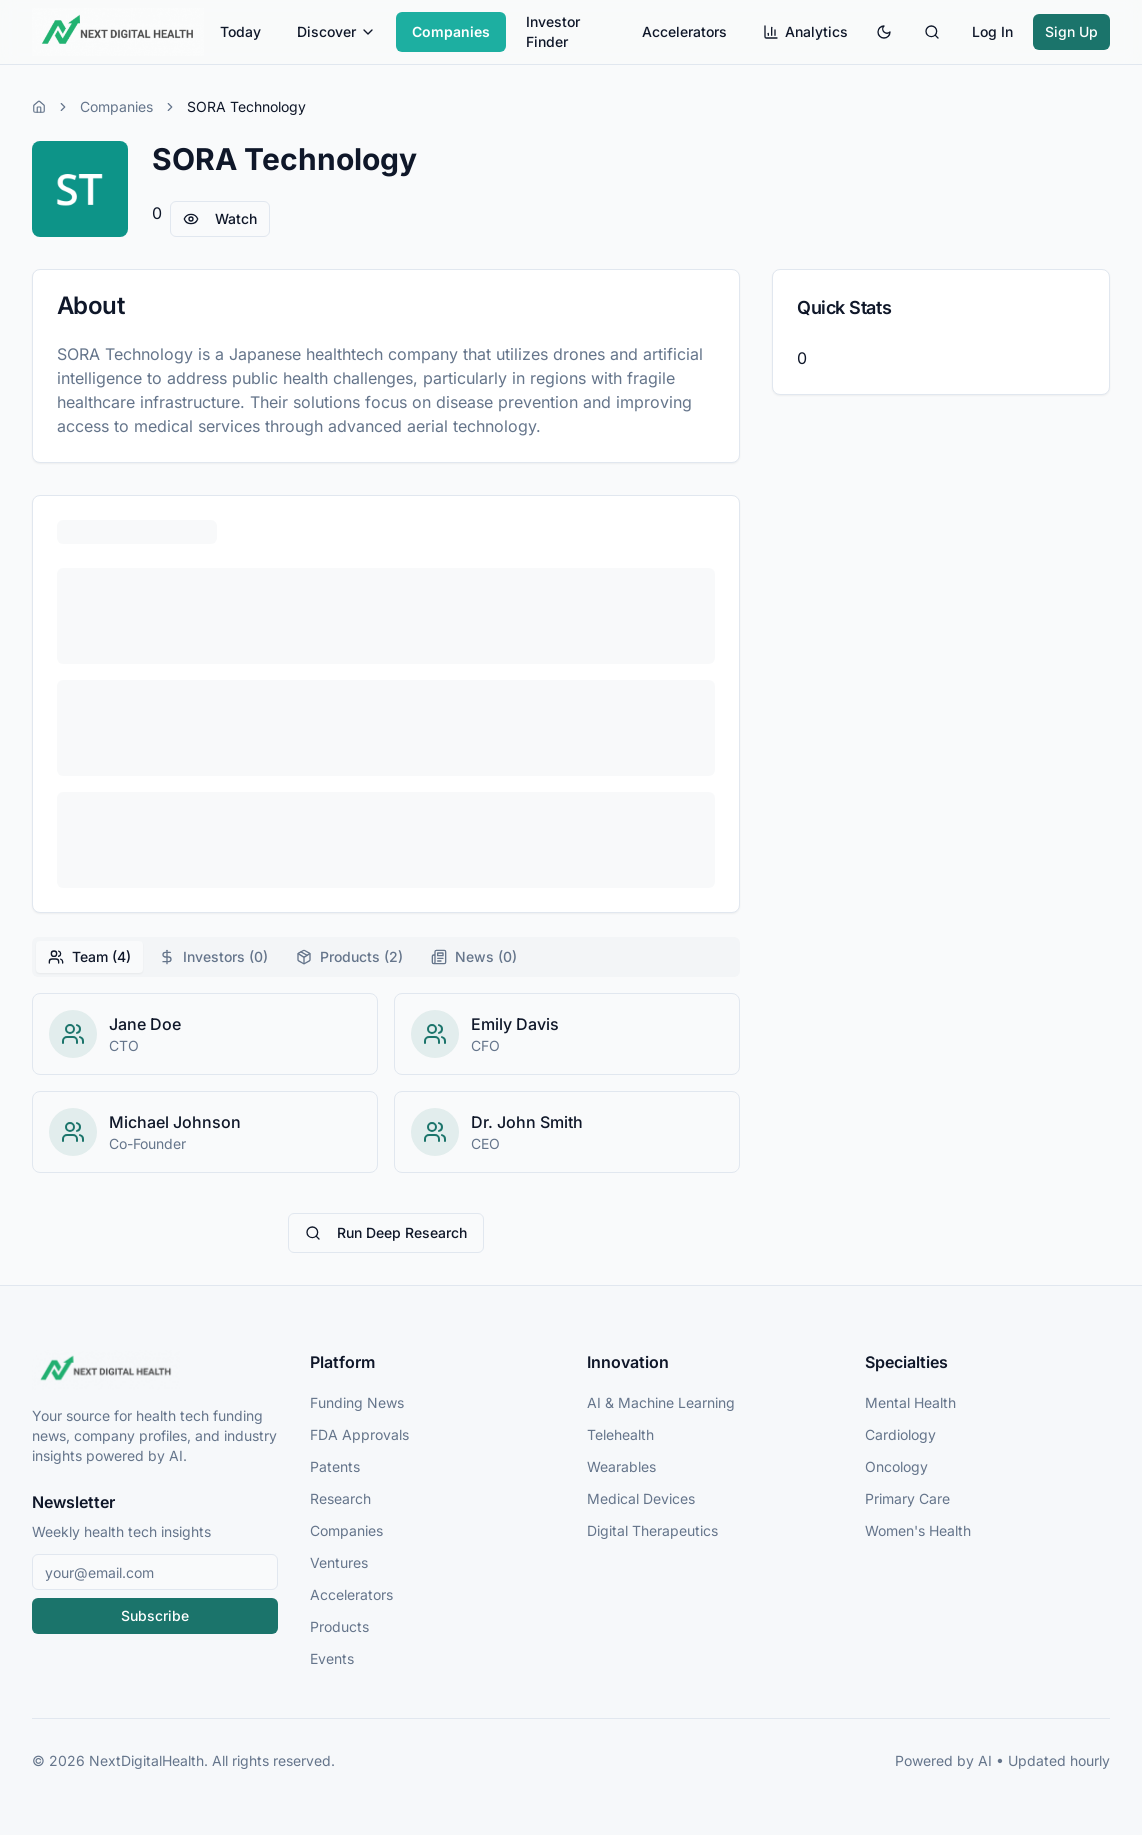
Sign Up (1071, 31)
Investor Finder (553, 31)
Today (240, 31)
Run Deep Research (386, 1232)
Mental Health (910, 1402)
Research (340, 1498)
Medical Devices (641, 1498)
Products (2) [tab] (349, 956)
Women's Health (918, 1530)
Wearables (621, 1466)
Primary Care (907, 1498)
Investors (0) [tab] (213, 956)
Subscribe (155, 1615)
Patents (335, 1466)
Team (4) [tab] (89, 956)
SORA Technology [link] (246, 106)
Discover (336, 31)
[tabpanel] (386, 1083)
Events (332, 1658)
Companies (451, 31)
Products (339, 1626)
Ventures (339, 1562)
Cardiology (900, 1434)
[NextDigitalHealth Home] (155, 1370)
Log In (992, 31)
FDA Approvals (359, 1434)
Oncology (896, 1466)
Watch (220, 218)
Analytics (805, 31)
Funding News (357, 1402)
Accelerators (684, 31)
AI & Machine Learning (661, 1402)
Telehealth (620, 1434)
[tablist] (386, 957)
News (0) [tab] (474, 956)
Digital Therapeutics (652, 1530)
